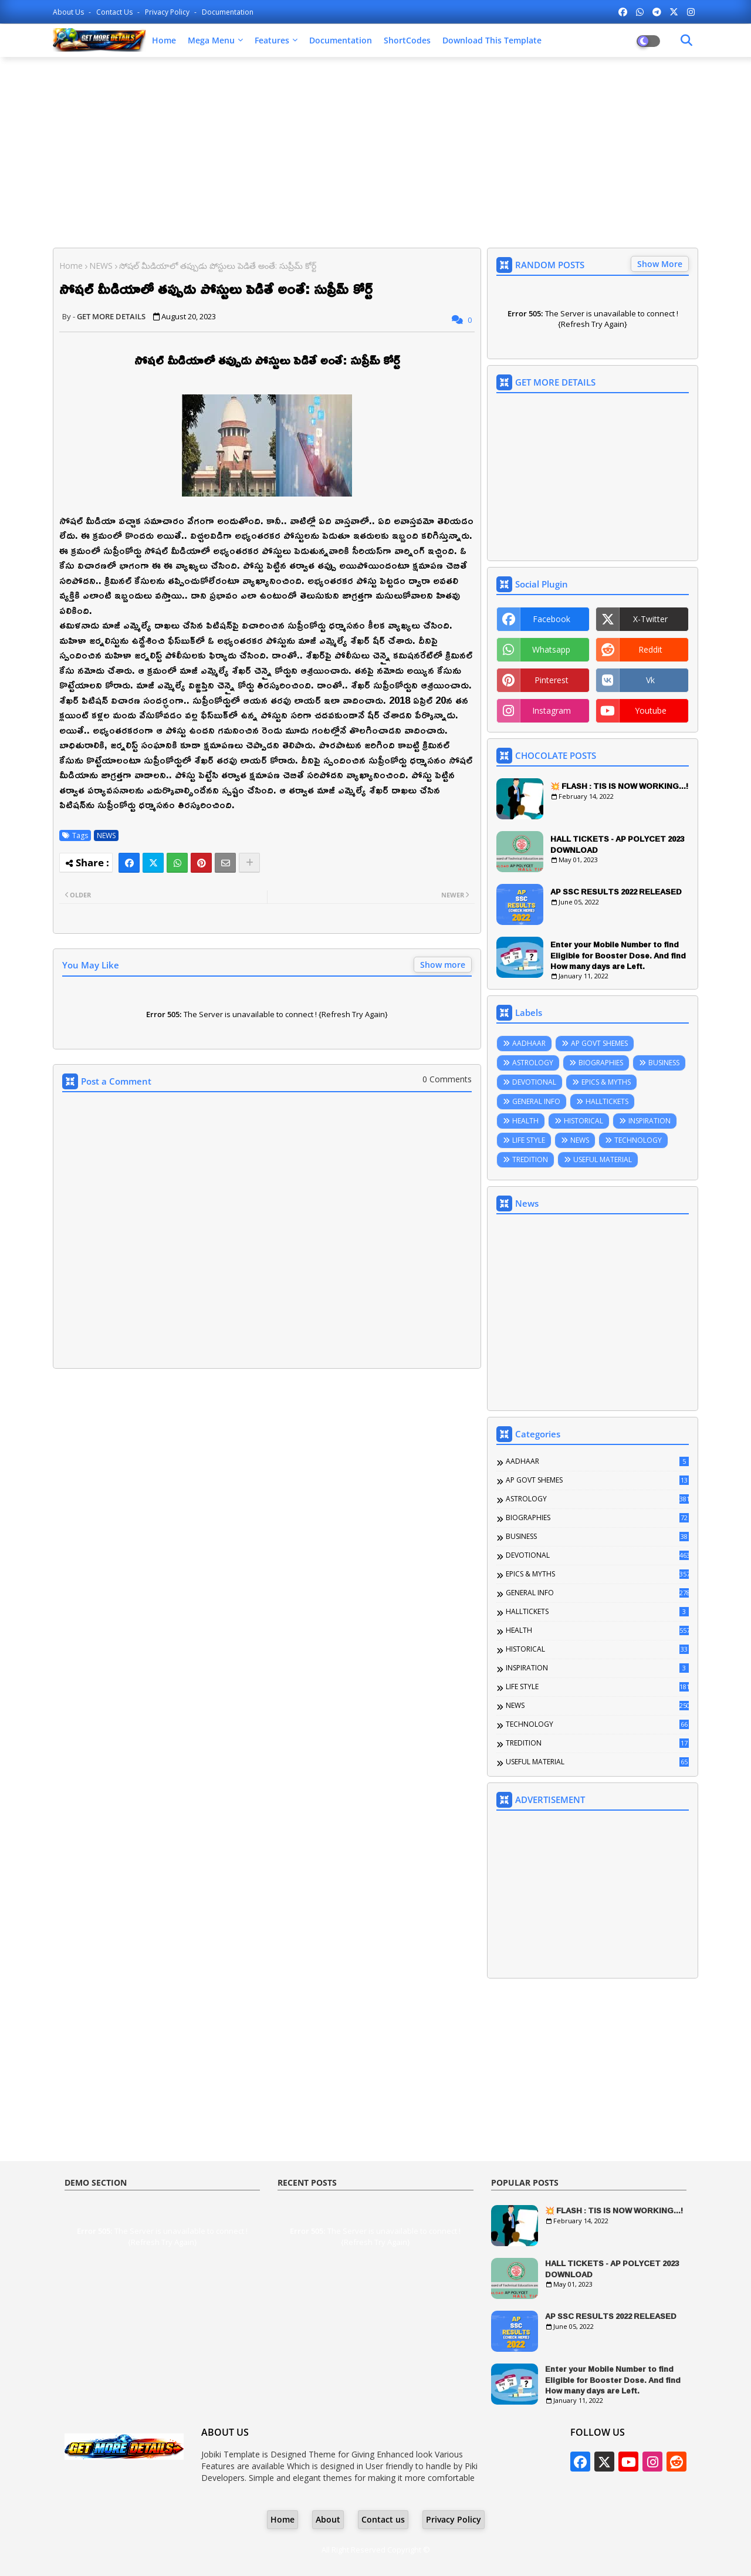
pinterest (552, 680)
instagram (551, 710)
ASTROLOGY (532, 1063)
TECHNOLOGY (638, 1140)
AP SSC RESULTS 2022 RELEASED (616, 891)
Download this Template (492, 40)
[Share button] (249, 863)
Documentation (227, 12)
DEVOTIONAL (534, 1082)
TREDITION (530, 1159)
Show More (659, 263)
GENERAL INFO (536, 1101)
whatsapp (551, 649)
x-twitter (650, 618)
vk (650, 680)
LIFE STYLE (528, 1140)
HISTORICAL (583, 1121)
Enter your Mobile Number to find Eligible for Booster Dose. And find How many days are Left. (618, 955)
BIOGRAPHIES (601, 1063)
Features (272, 40)
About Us (69, 12)
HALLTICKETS (607, 1101)
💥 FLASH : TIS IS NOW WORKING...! (619, 786)
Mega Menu (211, 40)
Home (164, 40)
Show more (442, 964)
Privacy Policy (168, 12)
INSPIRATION (649, 1121)
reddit (650, 649)
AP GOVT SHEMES (599, 1043)
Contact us (115, 12)
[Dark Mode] (686, 40)
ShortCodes (407, 40)
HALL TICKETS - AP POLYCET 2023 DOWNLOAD (617, 844)
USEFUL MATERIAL (602, 1159)
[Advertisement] (375, 151)
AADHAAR (529, 1043)
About (328, 2519)
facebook (551, 618)
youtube (651, 710)
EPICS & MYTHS (606, 1082)
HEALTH (525, 1121)
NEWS (101, 265)
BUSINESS (663, 1063)
